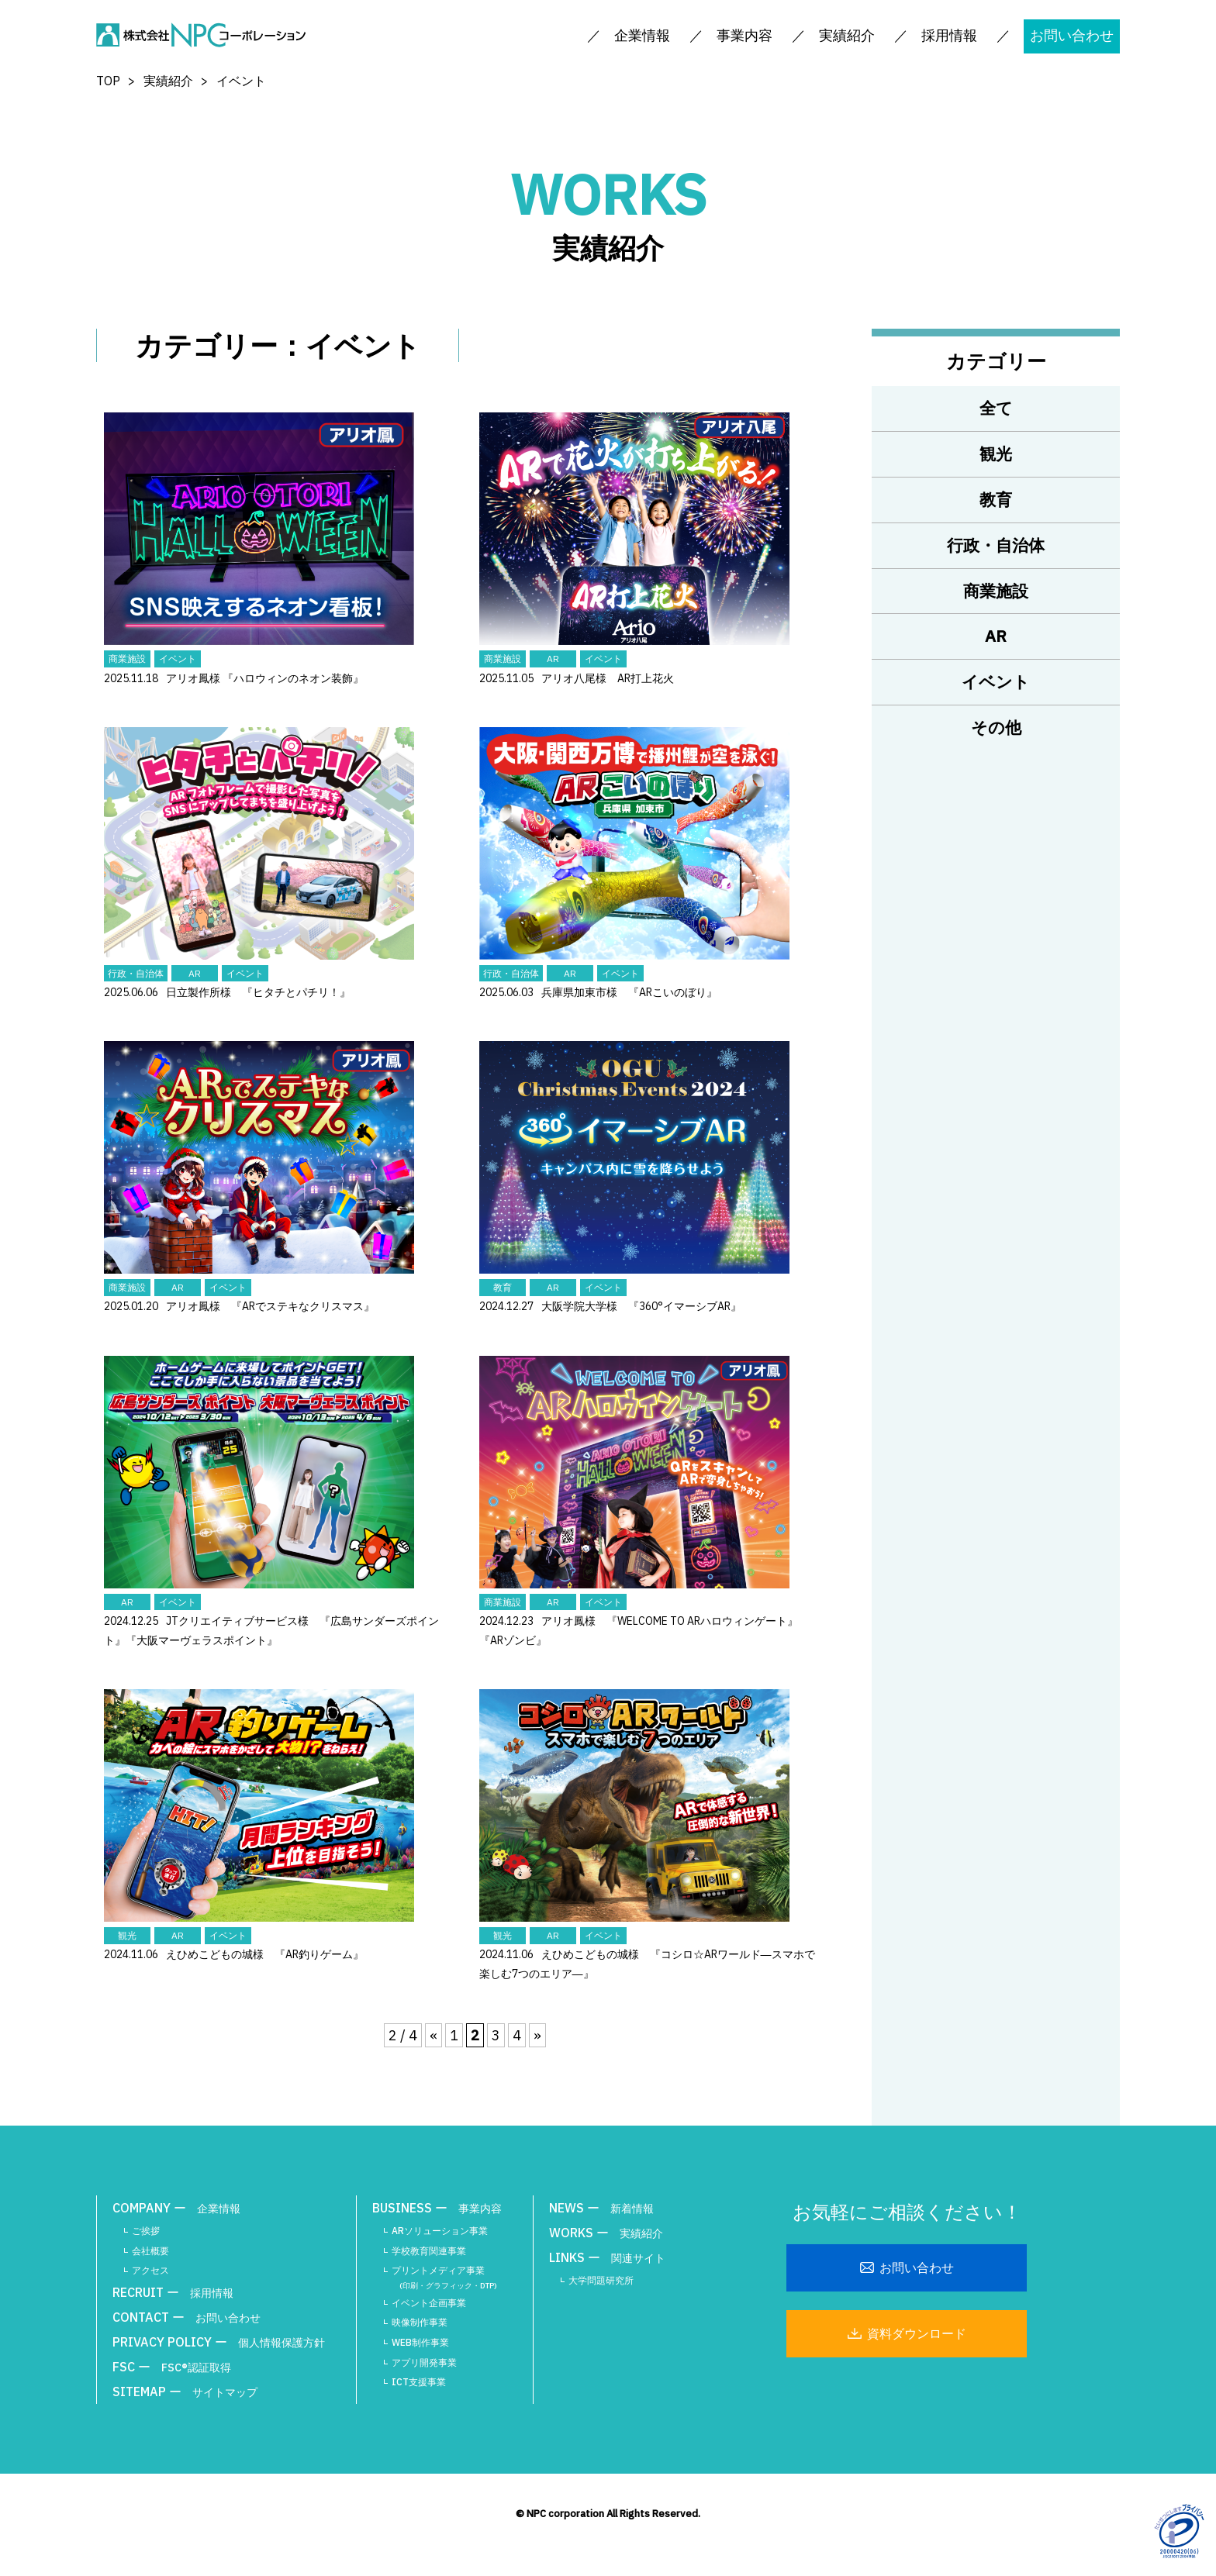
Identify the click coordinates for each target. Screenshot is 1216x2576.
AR (996, 636)
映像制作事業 (419, 2322)
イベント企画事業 (429, 2303)
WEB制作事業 (420, 2342)
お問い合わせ (1072, 35)
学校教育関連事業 (429, 2251)
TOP (108, 80)
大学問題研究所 (601, 2280)
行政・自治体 (996, 545)
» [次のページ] (537, 2035)
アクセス (150, 2270)
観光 (995, 453)
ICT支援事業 (419, 2382)
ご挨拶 (146, 2230)
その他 (996, 727)
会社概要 (150, 2251)
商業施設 (995, 591)
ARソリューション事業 (440, 2230)
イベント (996, 681)
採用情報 (949, 35)
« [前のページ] (433, 2035)
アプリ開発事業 (424, 2362)
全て (996, 408)
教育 (995, 499)
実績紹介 (168, 80)
